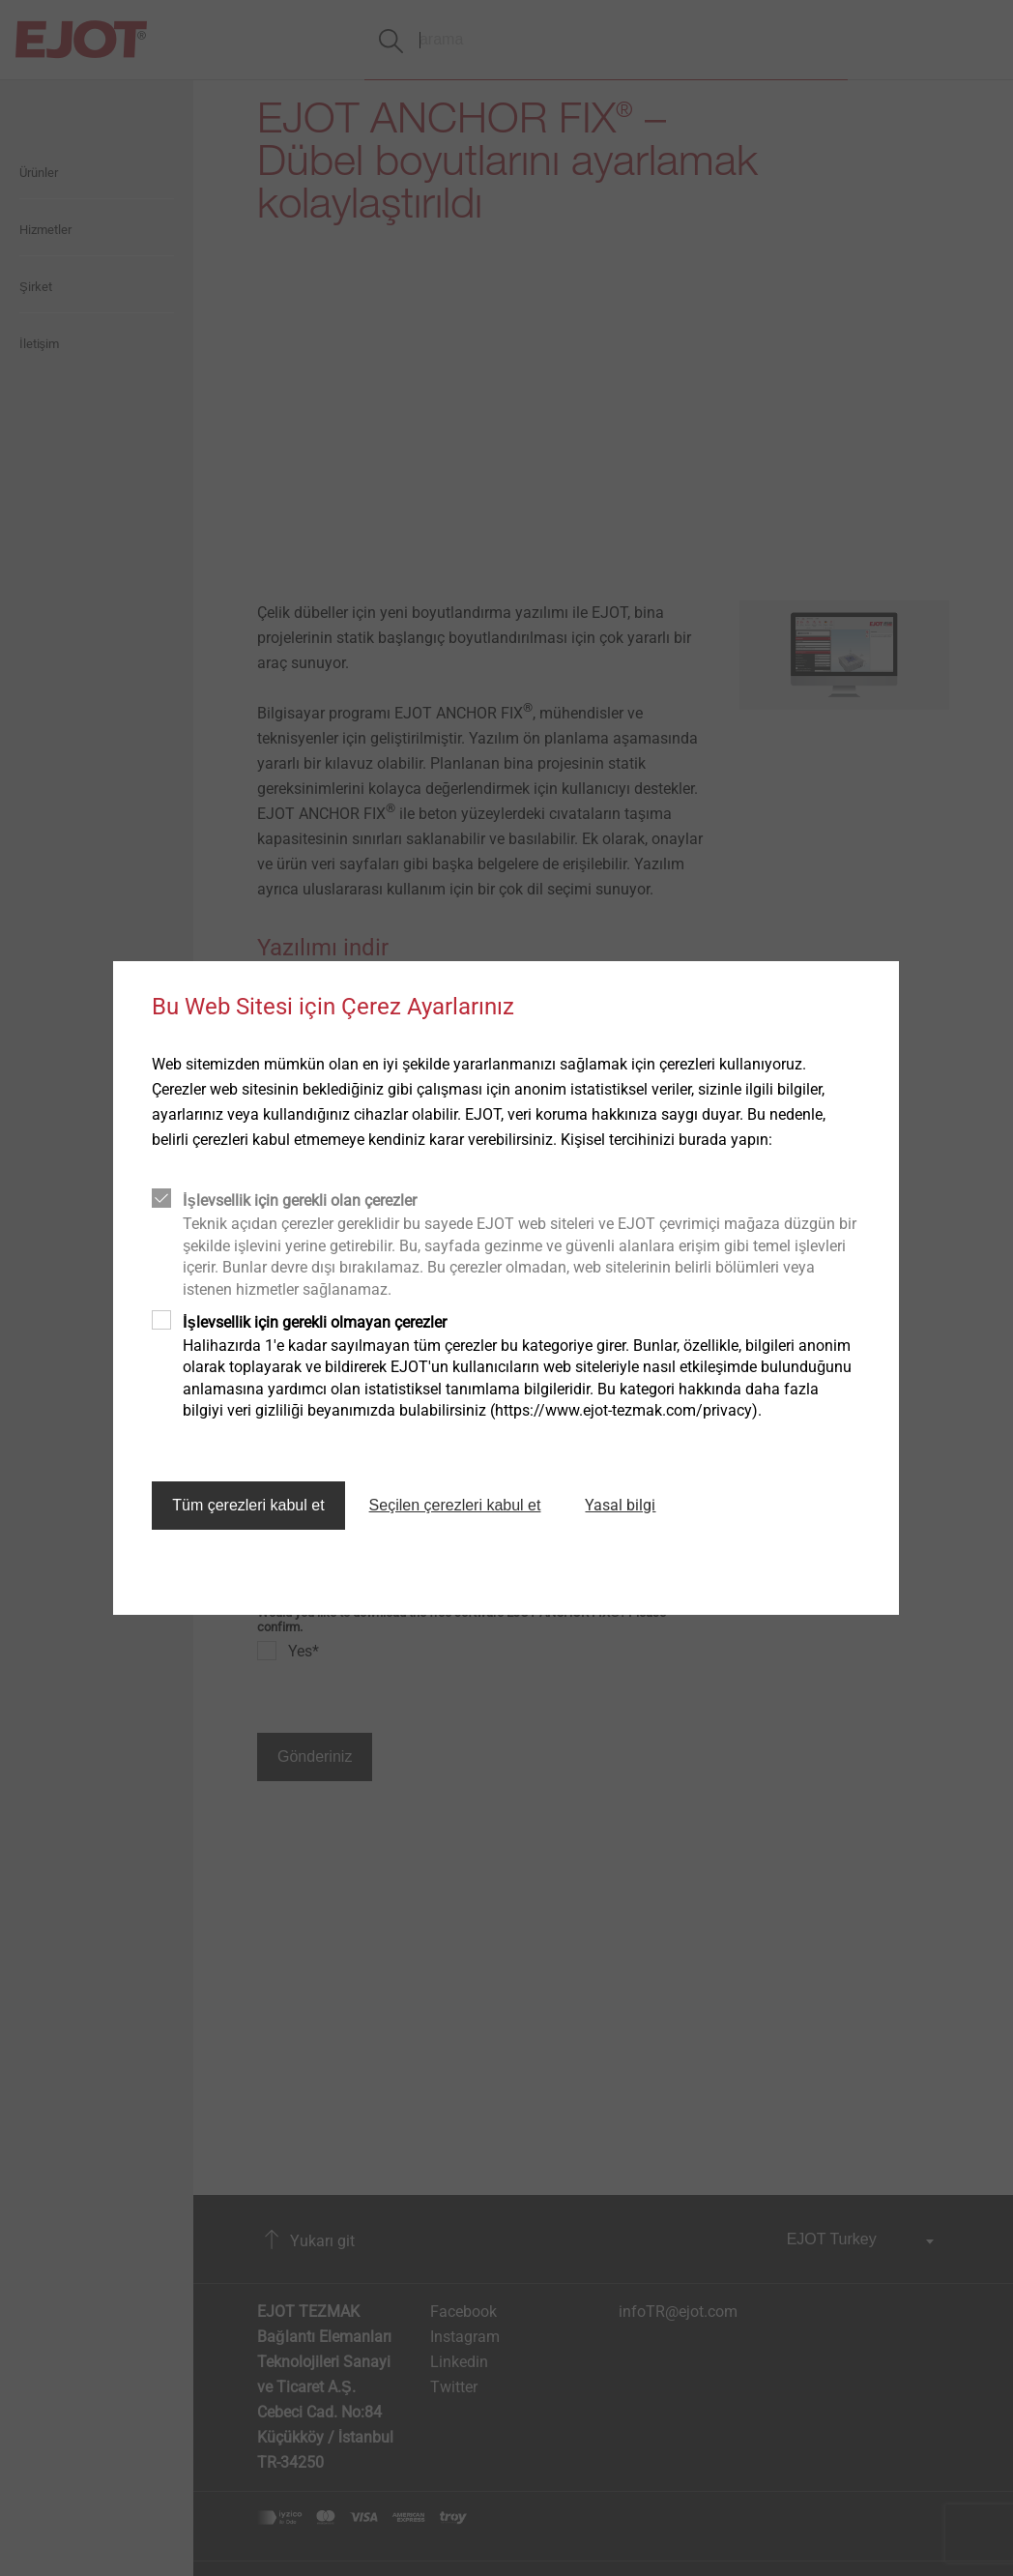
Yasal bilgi (620, 1505)
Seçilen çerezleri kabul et (455, 1505)
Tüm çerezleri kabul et (248, 1505)
